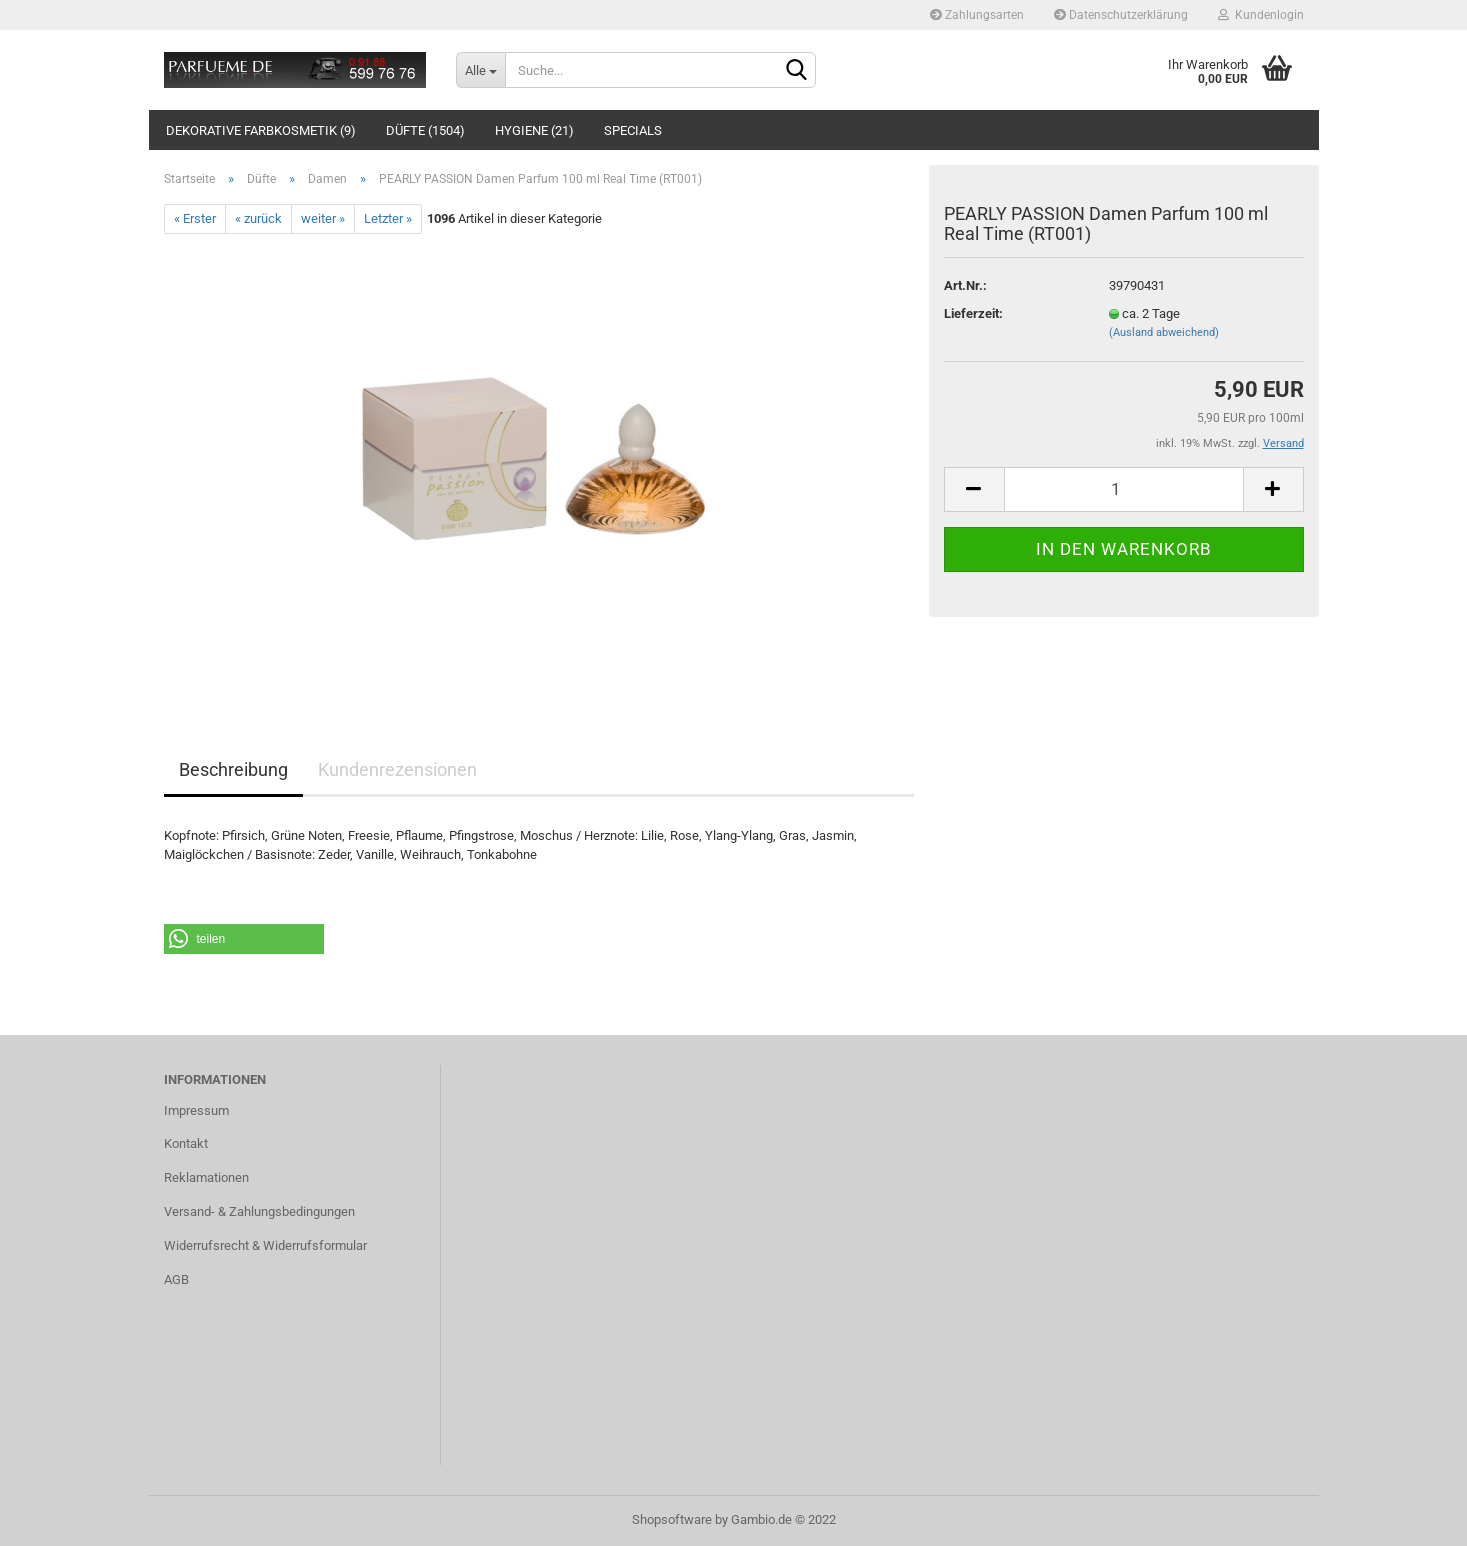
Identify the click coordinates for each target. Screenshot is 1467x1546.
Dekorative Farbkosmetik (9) (261, 130)
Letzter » (388, 218)
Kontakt (186, 1143)
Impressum (196, 1110)
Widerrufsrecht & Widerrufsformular (265, 1245)
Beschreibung (233, 769)
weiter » (323, 218)
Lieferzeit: (973, 313)
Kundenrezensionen (397, 769)
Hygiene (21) (534, 130)
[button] (244, 939)
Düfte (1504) (425, 130)
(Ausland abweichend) (1164, 332)
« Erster (195, 218)
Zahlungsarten (977, 15)
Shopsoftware (672, 1519)
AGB (176, 1279)
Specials (633, 130)
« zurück (258, 218)
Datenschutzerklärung (1121, 15)
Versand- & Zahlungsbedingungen (259, 1211)
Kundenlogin (1261, 15)
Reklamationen (206, 1177)
